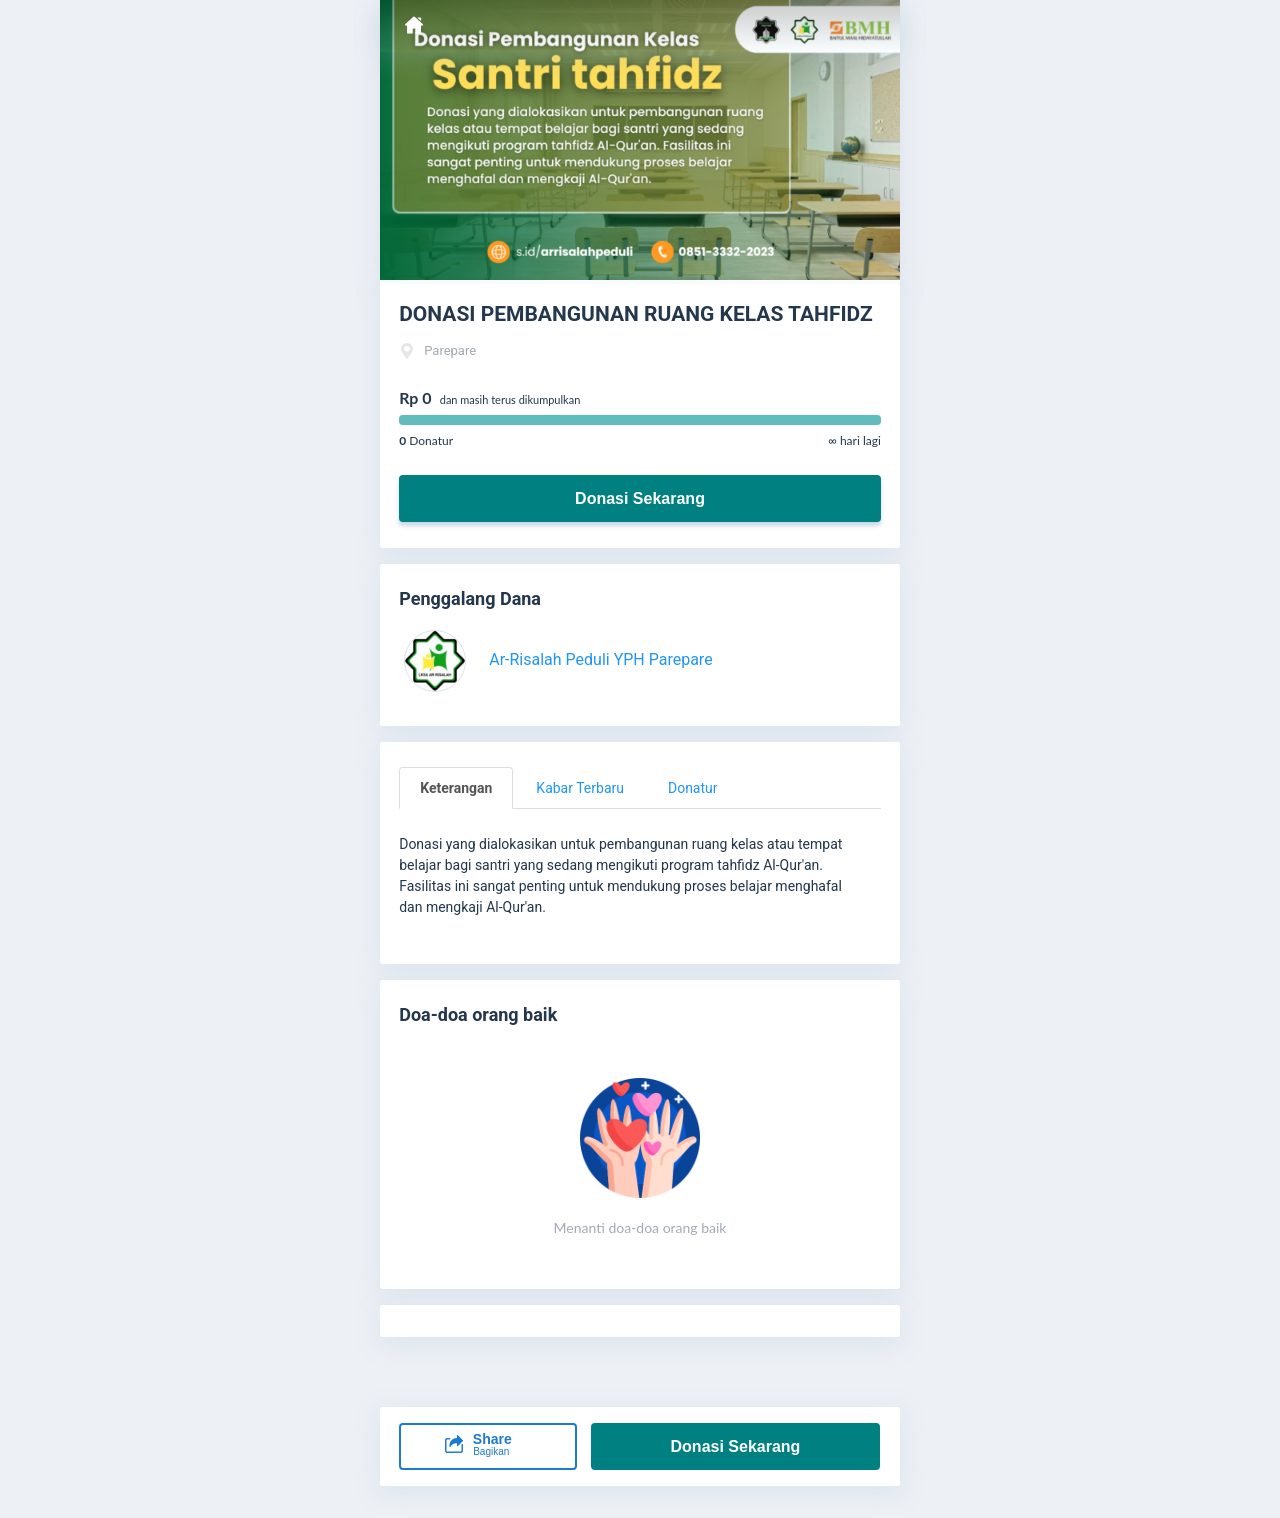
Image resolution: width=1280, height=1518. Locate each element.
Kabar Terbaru (580, 788)
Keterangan (456, 788)
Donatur (693, 788)
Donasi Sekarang (640, 498)
